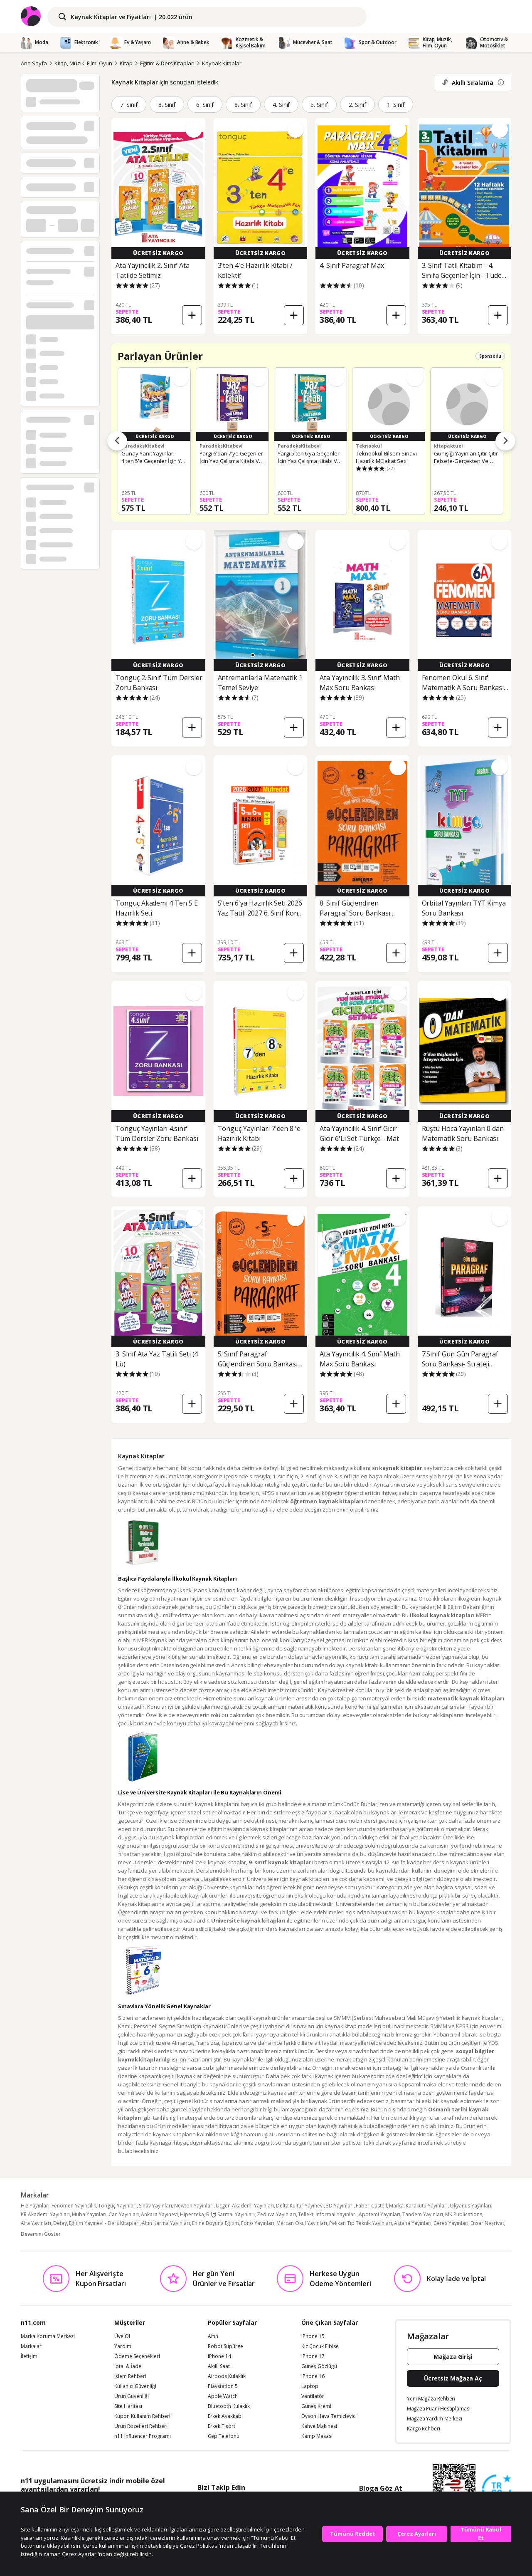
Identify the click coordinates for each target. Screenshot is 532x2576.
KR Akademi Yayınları (45, 2214)
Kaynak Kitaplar (221, 63)
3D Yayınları (340, 2205)
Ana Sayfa (34, 63)
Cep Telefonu (223, 2436)
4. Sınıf (281, 105)
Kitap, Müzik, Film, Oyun (83, 63)
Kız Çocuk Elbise (320, 2346)
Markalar (31, 2346)
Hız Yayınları (35, 2205)
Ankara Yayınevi (159, 2214)
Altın (213, 2336)
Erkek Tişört (221, 2426)
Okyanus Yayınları (470, 2205)
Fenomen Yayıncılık (74, 2205)
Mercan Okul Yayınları (301, 2223)
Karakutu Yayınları (427, 2205)
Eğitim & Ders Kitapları (167, 63)
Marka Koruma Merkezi (48, 2336)
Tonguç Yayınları (117, 2205)
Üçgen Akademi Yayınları (245, 2205)
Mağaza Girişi (453, 2357)
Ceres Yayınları (450, 2223)
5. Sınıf (319, 105)
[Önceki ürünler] (117, 441)
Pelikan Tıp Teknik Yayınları (360, 2223)
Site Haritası (128, 2406)
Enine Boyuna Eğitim (215, 2223)
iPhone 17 (313, 2356)
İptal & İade (127, 2366)
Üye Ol (122, 2336)
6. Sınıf (205, 105)
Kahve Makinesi (319, 2426)
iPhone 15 (313, 2336)
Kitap (126, 63)
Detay (60, 2223)
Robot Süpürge (225, 2346)
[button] (253, 655)
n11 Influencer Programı (142, 2436)
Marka (396, 2205)
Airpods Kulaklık (227, 2376)
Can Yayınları (123, 2214)
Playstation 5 (223, 2386)
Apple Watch (223, 2396)
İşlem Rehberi (130, 2376)
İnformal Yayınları (336, 2214)
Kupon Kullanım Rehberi (142, 2416)
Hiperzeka (192, 2214)
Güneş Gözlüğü (319, 2366)
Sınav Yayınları (155, 2205)
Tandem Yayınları (422, 2214)
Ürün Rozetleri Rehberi (140, 2426)
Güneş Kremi (316, 2406)
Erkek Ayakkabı (225, 2416)
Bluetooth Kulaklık (229, 2406)
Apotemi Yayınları (379, 2214)
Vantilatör (312, 2396)
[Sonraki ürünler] (505, 441)
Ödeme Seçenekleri (137, 2356)
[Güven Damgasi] (496, 2489)
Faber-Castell (371, 2205)
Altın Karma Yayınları (166, 2223)
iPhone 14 (219, 2356)
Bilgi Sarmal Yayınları (230, 2214)
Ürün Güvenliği (131, 2396)
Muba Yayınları (89, 2214)
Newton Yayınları (194, 2205)
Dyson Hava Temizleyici (329, 2416)
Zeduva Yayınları (276, 2214)
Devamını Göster (41, 2233)
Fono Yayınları (257, 2223)
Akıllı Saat (219, 2366)
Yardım (122, 2346)
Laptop (309, 2386)
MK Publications (463, 2214)
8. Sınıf (243, 105)
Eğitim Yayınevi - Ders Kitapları (104, 2223)
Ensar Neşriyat (487, 2223)
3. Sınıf (167, 105)
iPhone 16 (313, 2376)
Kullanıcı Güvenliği (135, 2386)
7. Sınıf (129, 105)
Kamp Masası (316, 2436)
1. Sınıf (395, 105)
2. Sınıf (357, 105)
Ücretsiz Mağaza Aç (453, 2378)
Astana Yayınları (412, 2223)
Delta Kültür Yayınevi (300, 2205)
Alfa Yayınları (36, 2223)
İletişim (29, 2356)
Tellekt (305, 2214)
